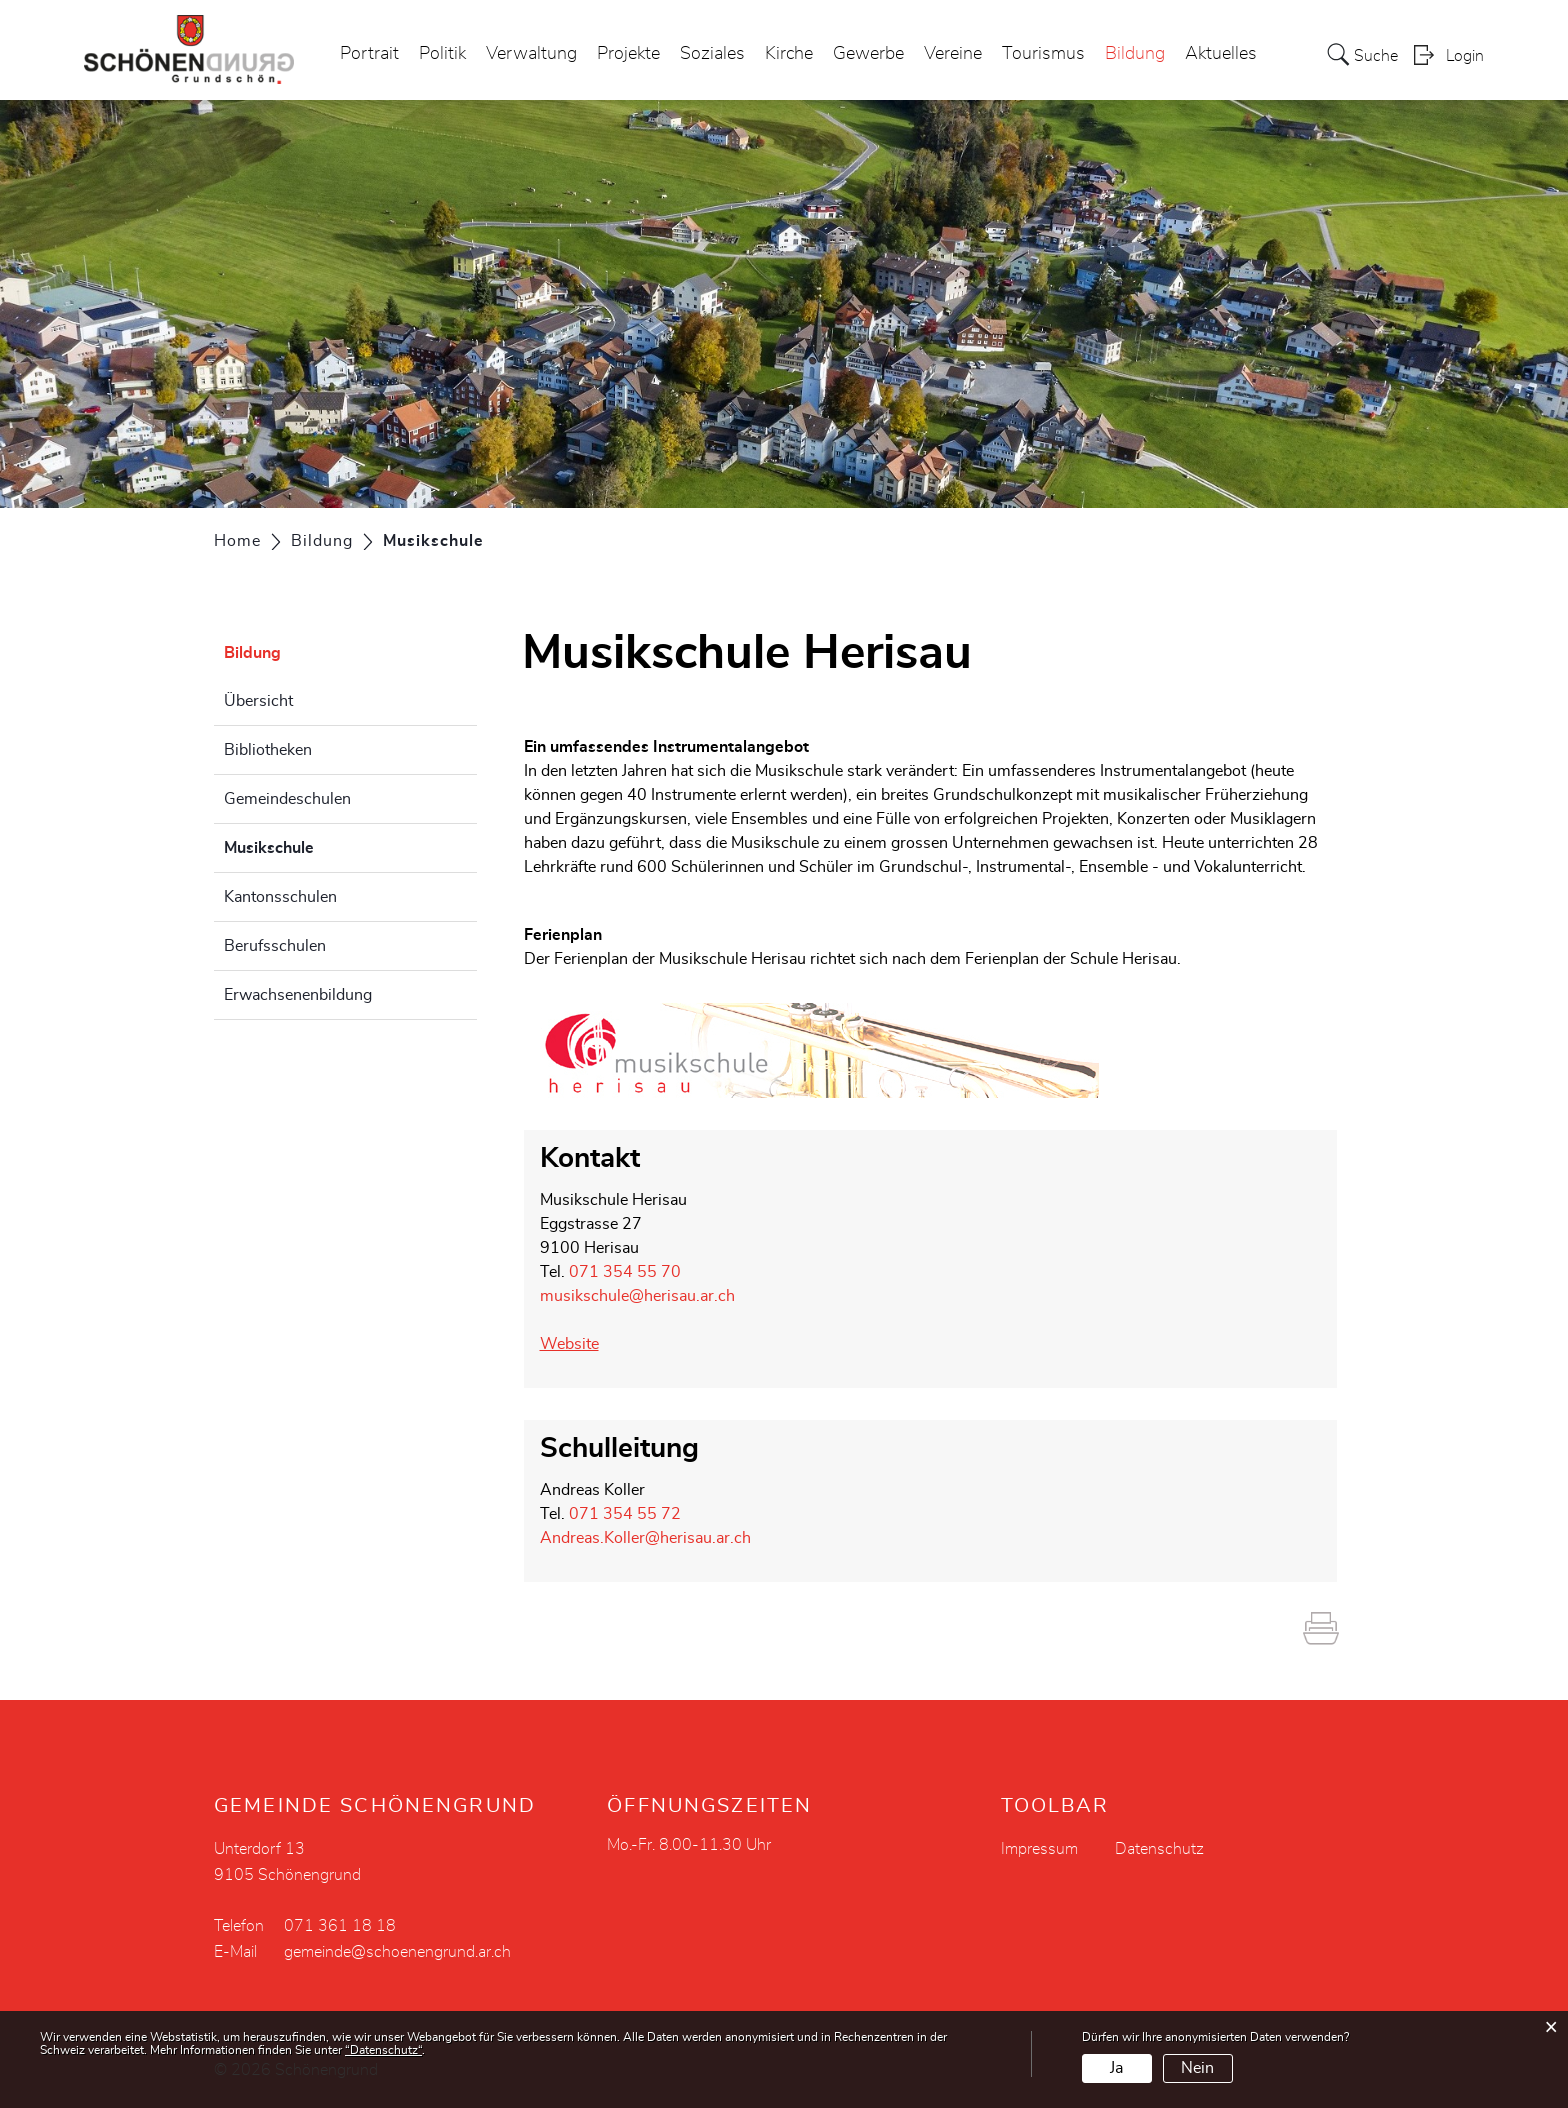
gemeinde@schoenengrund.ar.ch (397, 1952)
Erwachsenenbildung (298, 995)
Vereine (953, 54)
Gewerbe (868, 54)
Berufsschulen (275, 946)
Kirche (789, 54)
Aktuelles (1221, 54)
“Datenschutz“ (383, 2050)
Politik (442, 54)
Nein (1197, 2068)
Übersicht (258, 701)
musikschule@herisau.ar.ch (637, 1296)
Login (1465, 56)
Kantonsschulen (280, 897)
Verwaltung (531, 54)
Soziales (712, 54)
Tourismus (1043, 54)
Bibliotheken (268, 750)
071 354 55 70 (625, 1272)
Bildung (1135, 54)
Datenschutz (1159, 1849)
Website (579, 1344)
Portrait (369, 54)
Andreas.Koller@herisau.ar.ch (645, 1538)
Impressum (1039, 1849)
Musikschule (319, 845)
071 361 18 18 (340, 1926)
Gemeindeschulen (287, 799)
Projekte (628, 54)
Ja (1116, 2068)
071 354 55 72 (625, 1514)
